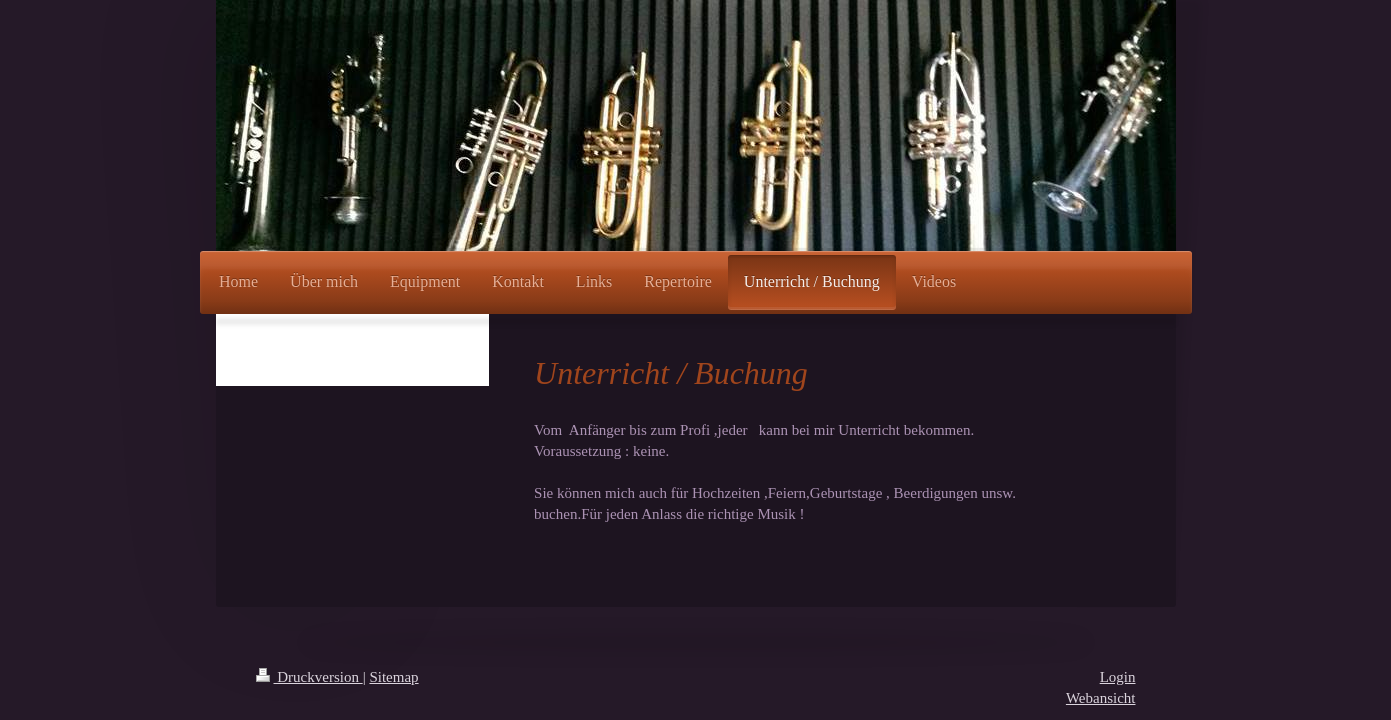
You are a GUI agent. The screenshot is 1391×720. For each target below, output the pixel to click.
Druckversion (309, 677)
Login (1118, 677)
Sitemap (393, 677)
